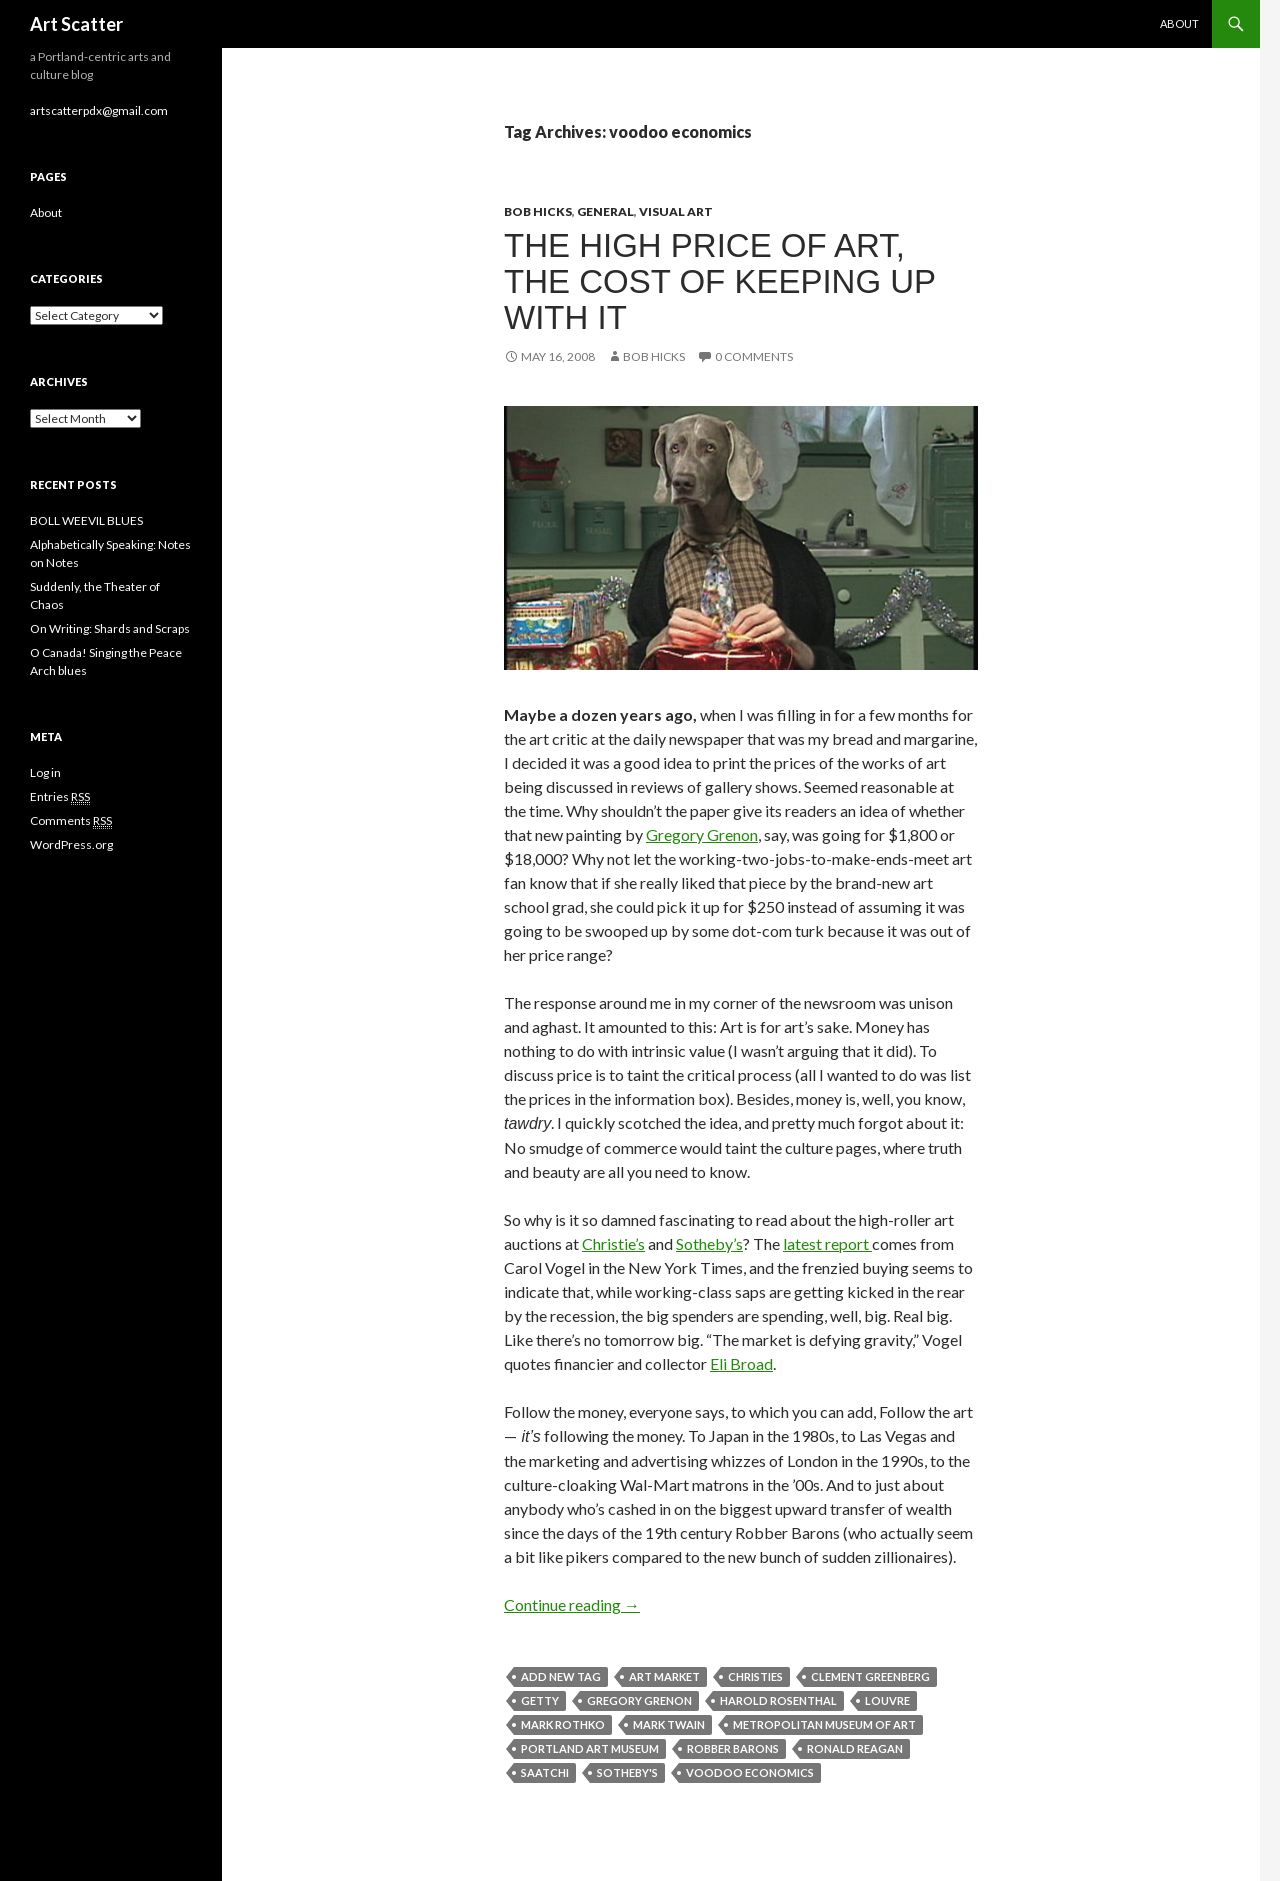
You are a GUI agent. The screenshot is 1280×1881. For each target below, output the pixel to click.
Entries (60, 797)
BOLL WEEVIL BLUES (86, 520)
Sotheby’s (709, 1243)
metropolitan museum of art (824, 1724)
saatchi (545, 1772)
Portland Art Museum (590, 1748)
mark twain (669, 1724)
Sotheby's (627, 1772)
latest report (827, 1243)
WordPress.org (71, 844)
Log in (45, 772)
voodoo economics (750, 1772)
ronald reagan (855, 1748)
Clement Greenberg (870, 1676)
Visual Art (676, 211)
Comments (71, 821)
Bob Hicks (538, 211)
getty (540, 1700)
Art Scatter (76, 24)
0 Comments (754, 356)
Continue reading (572, 1604)
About (1179, 23)
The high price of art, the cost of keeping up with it (720, 281)
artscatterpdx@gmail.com (99, 110)
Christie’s (613, 1243)
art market (664, 1676)
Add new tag (561, 1676)
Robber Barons (733, 1748)
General (605, 211)
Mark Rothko (563, 1724)
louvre (887, 1700)
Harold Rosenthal (778, 1700)
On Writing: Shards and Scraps (110, 628)
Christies (755, 1676)
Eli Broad (741, 1363)
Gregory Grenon (702, 834)
